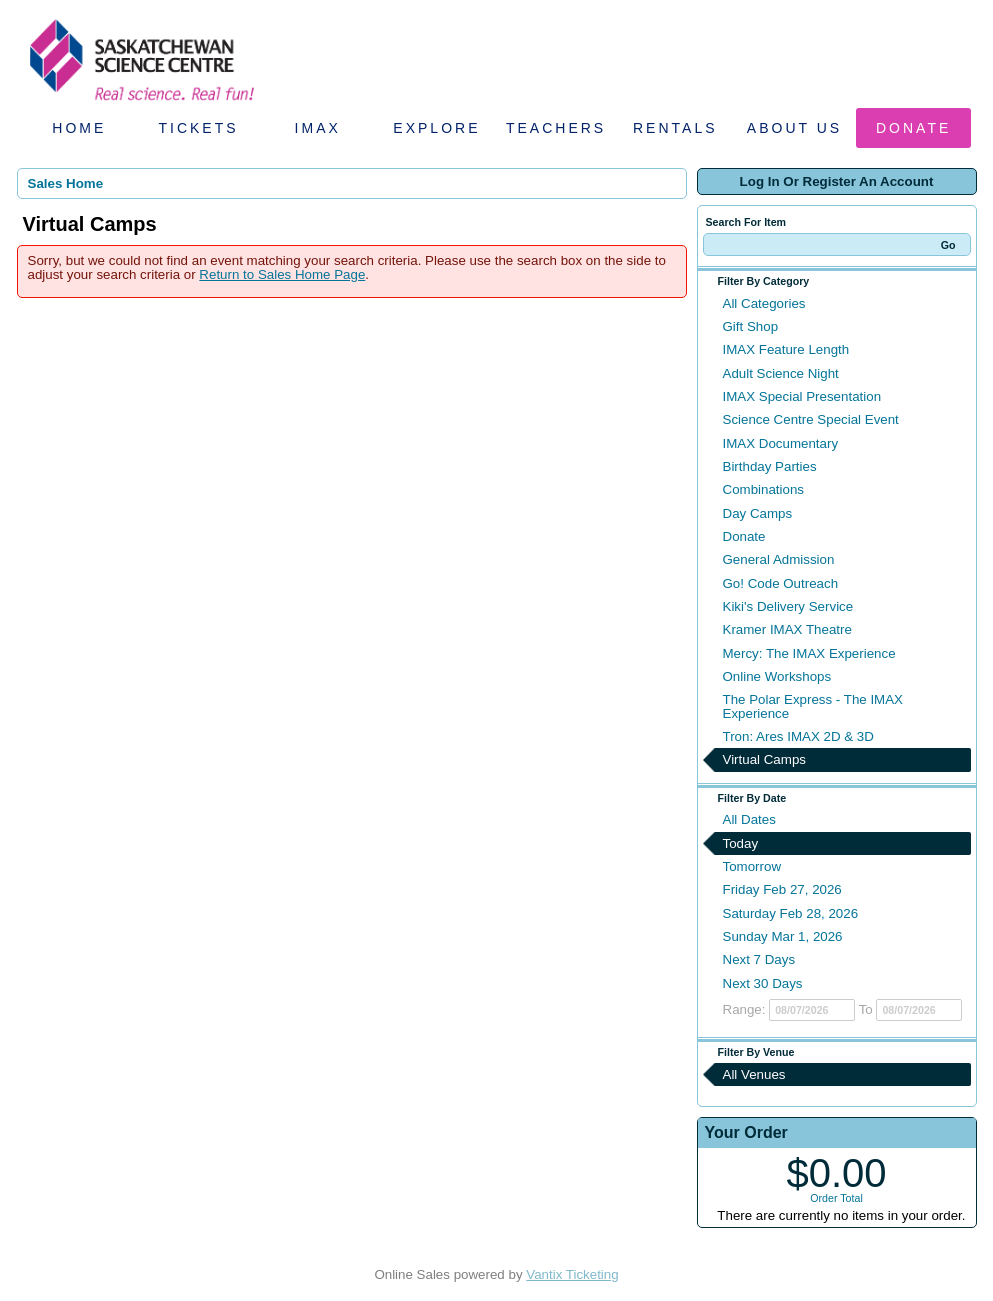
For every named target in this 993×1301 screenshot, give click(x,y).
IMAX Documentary (781, 443)
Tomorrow (752, 866)
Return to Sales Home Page (282, 274)
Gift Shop (751, 326)
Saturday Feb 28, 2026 (791, 913)
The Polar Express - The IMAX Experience (813, 706)
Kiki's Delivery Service (788, 606)
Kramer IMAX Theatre (787, 629)
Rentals (675, 128)
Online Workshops (777, 676)
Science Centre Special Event (811, 419)
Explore (436, 128)
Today (741, 843)
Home (79, 128)
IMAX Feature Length (786, 349)
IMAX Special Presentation (802, 396)
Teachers (556, 128)
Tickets (198, 128)
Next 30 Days (763, 983)
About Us (794, 128)
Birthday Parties (770, 466)
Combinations (764, 489)
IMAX (318, 128)
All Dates (749, 819)
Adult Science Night (781, 373)
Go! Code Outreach (781, 583)
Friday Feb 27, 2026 (782, 889)
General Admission (779, 559)
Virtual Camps (764, 759)
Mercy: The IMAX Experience (809, 653)
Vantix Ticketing (572, 1274)
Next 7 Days (759, 959)
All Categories (764, 303)
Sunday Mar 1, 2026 (783, 936)
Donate (913, 128)
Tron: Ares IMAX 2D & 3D (798, 736)
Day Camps (758, 513)
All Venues (754, 1074)
